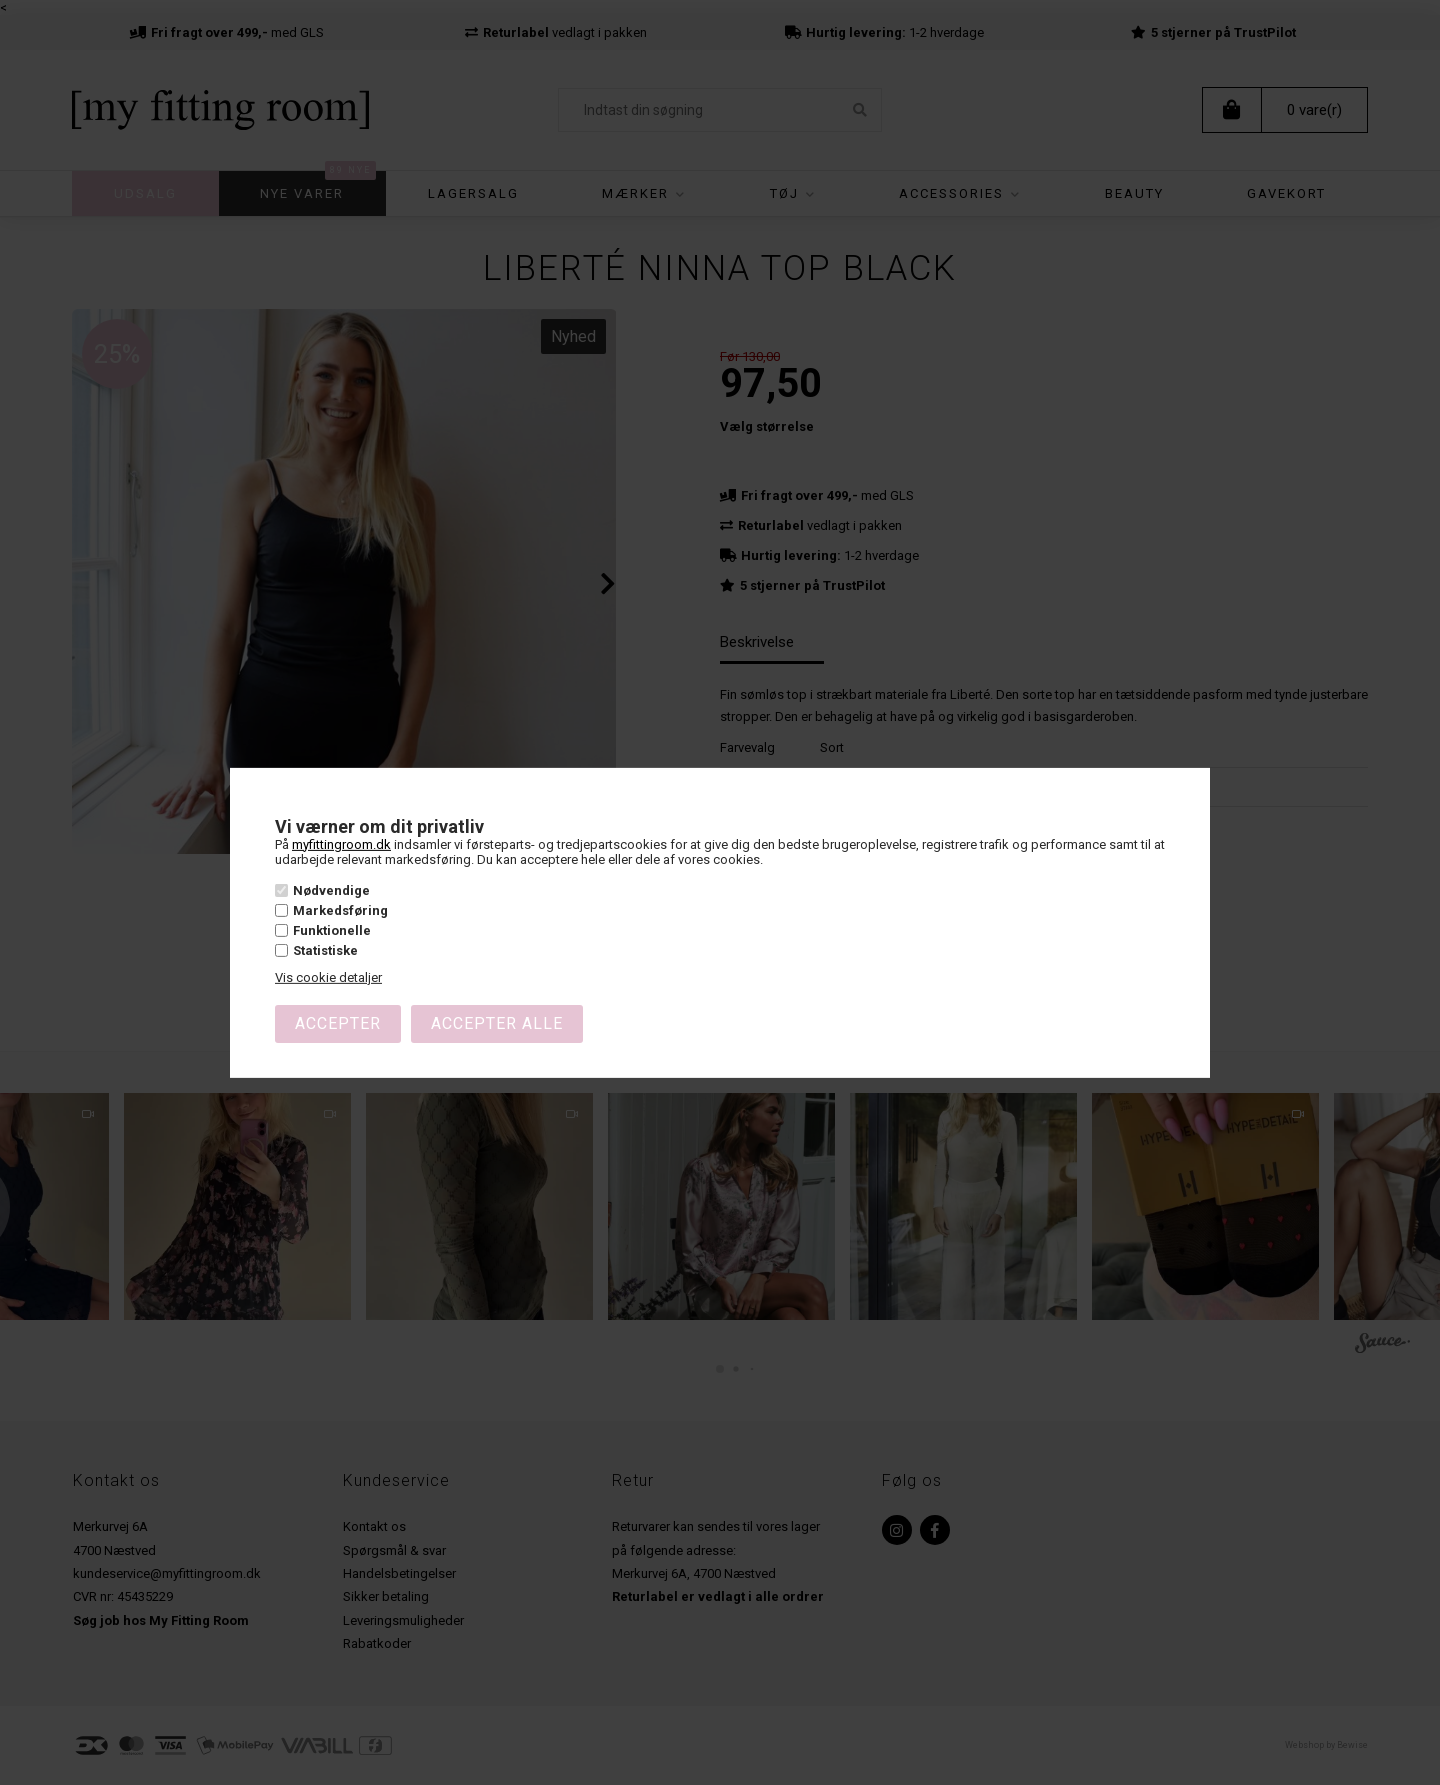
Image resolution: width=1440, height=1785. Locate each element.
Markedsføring (340, 910)
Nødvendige (331, 889)
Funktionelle (332, 930)
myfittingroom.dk (341, 843)
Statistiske (325, 950)
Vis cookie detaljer (328, 977)
